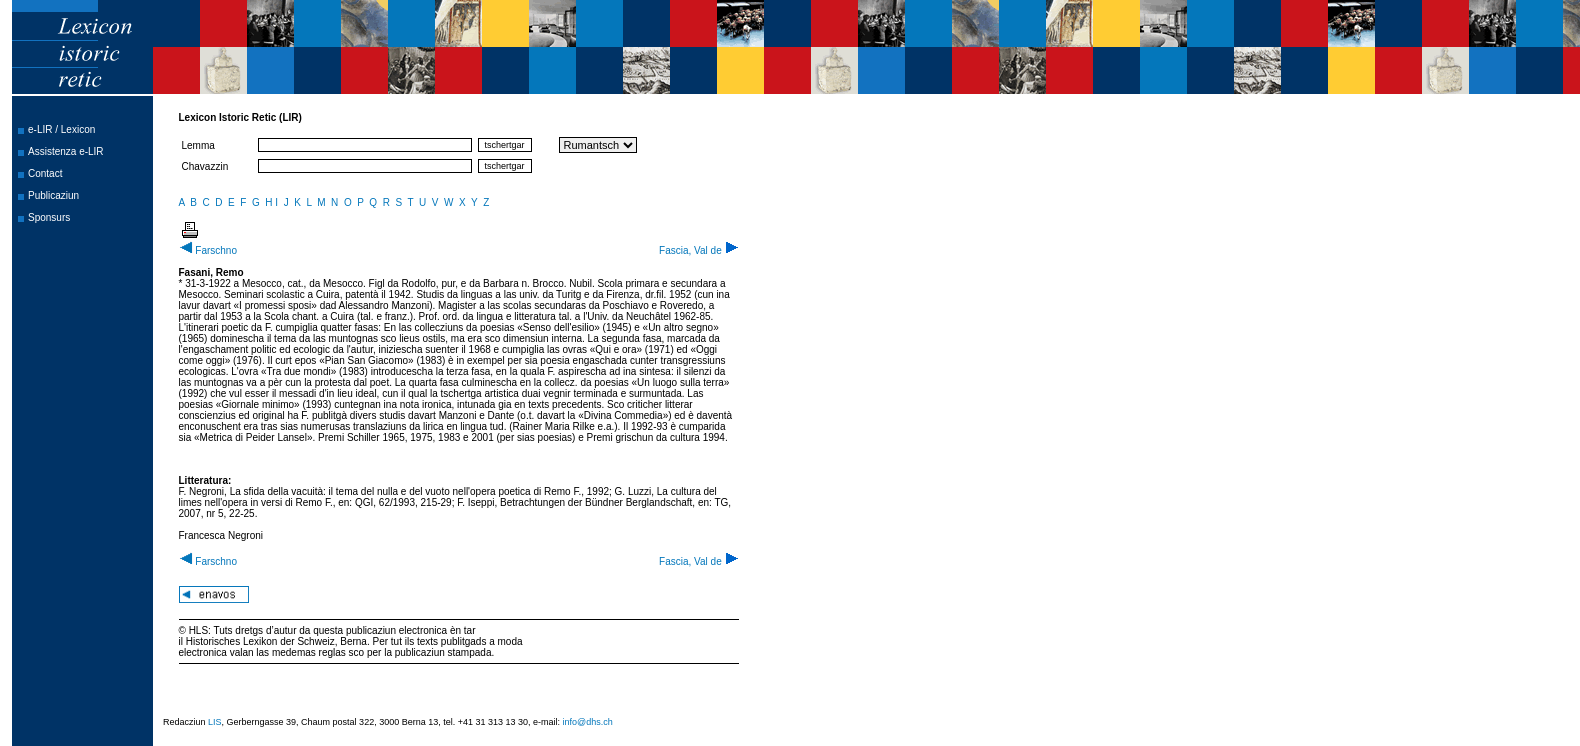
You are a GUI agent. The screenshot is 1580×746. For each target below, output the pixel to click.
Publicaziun (53, 195)
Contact (45, 173)
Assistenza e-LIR (66, 151)
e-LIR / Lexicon (61, 129)
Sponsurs (49, 217)
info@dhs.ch (588, 722)
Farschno (208, 250)
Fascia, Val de (698, 250)
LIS (215, 722)
